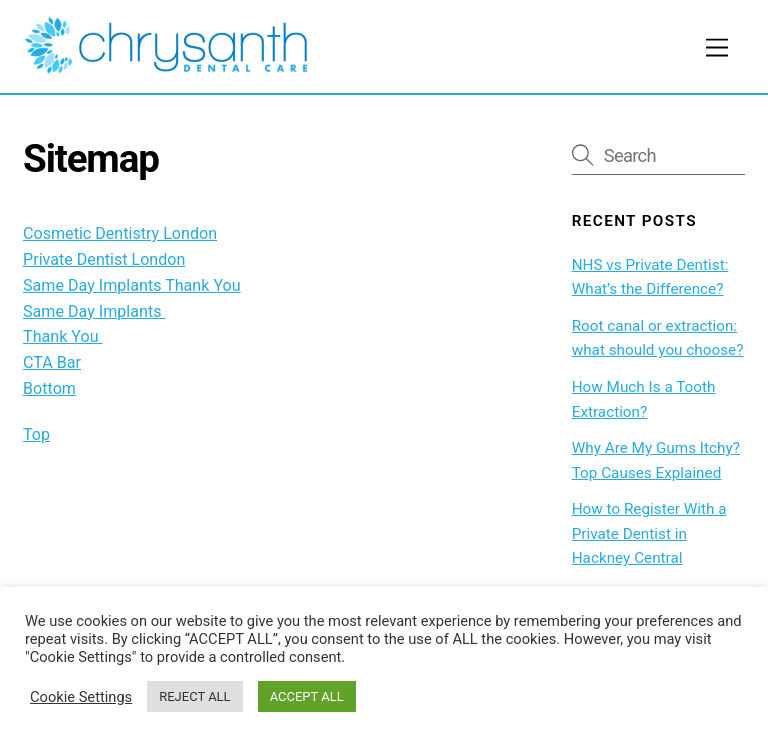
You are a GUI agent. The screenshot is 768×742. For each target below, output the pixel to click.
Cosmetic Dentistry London (120, 233)
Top (36, 434)
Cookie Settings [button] (81, 697)
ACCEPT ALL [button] (307, 696)
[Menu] (717, 48)
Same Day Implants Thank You (132, 285)
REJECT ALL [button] (194, 696)
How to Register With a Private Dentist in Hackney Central (649, 533)
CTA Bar (52, 362)
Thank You (62, 336)
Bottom (49, 388)
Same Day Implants (94, 311)
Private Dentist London (104, 259)
